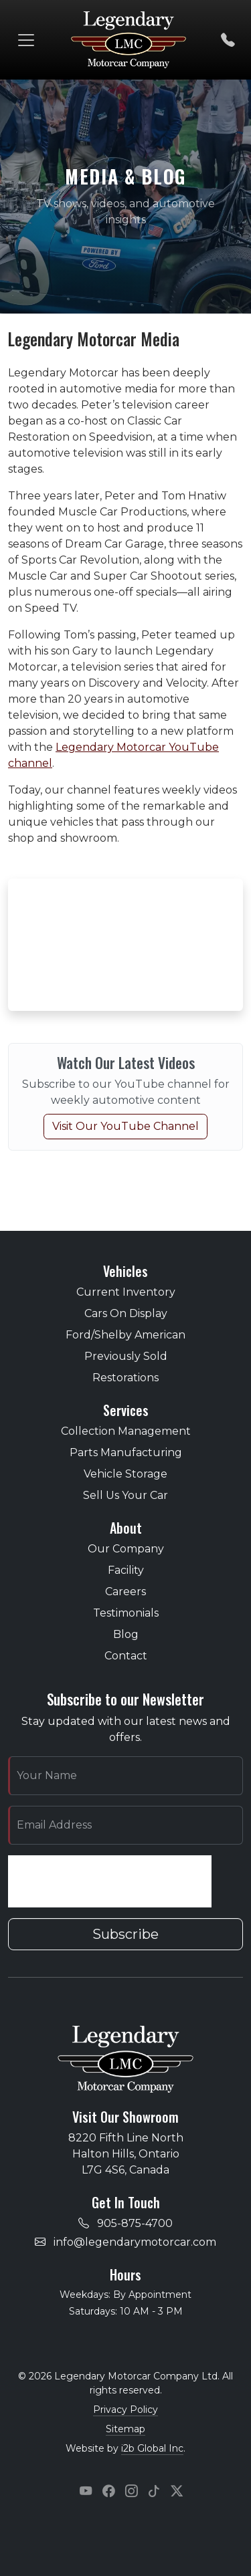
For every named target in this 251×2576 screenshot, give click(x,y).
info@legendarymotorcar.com (135, 2242)
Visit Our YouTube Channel (125, 1126)
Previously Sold (125, 1356)
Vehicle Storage (125, 1474)
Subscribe (125, 1934)
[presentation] (110, 1881)
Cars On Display (125, 1313)
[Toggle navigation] (26, 40)
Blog (126, 1634)
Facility (126, 1570)
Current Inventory (125, 1292)
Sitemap (125, 2429)
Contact (125, 1655)
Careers (125, 1591)
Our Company (126, 1548)
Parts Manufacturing (126, 1452)
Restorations (125, 1377)
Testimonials (126, 1613)
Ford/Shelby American (125, 1334)
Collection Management (126, 1431)
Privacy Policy (125, 2410)
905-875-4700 (135, 2223)
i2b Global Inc (152, 2448)
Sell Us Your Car (125, 1495)
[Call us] (228, 40)
